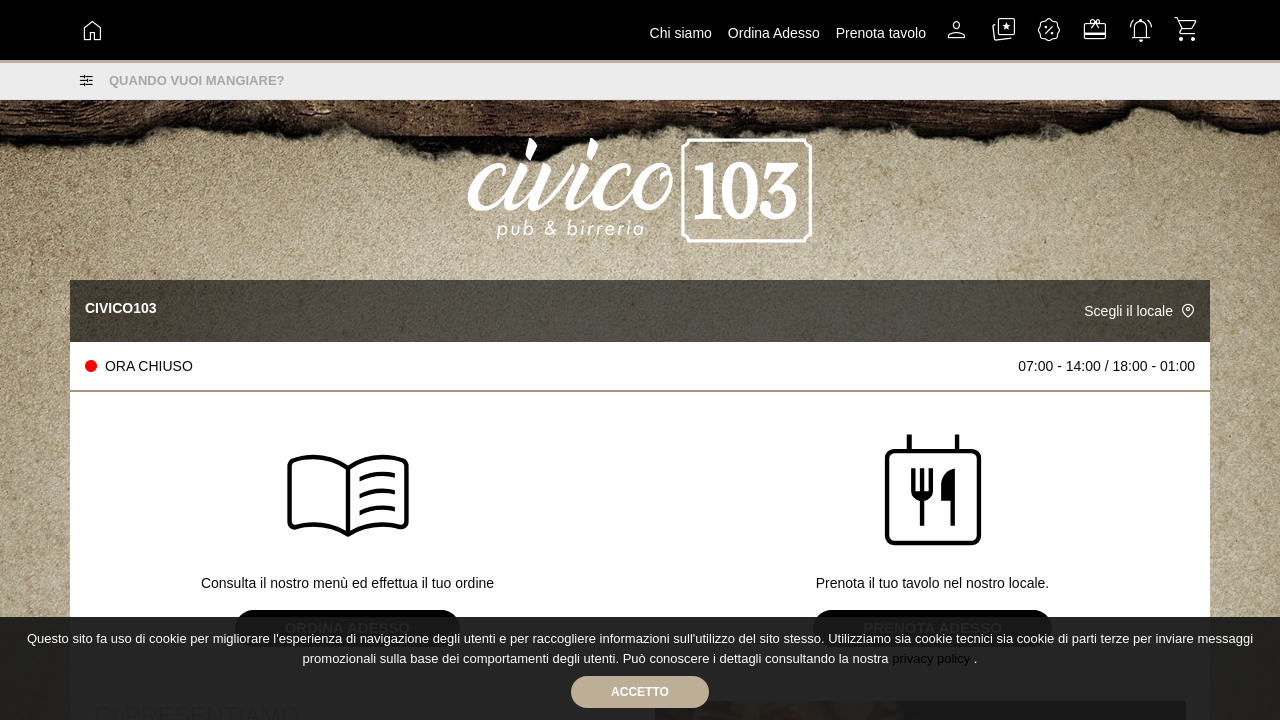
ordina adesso (774, 33)
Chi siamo (681, 33)
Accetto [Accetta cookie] (640, 692)
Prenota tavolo (881, 33)
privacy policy (933, 658)
